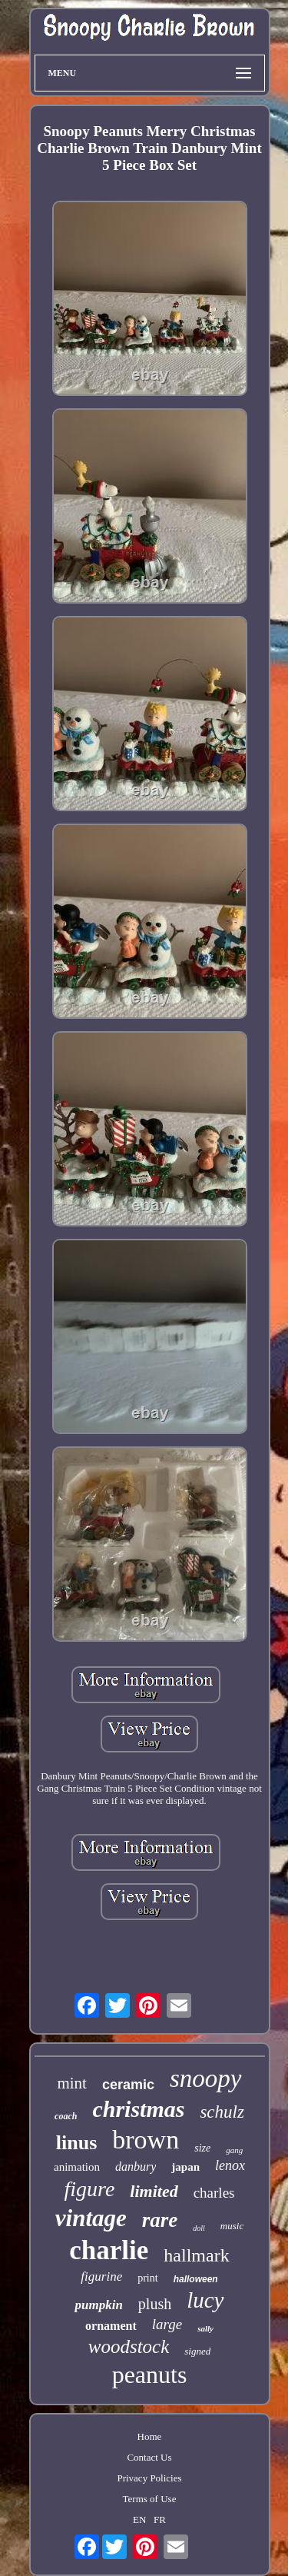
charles (214, 2193)
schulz (222, 2112)
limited (153, 2191)
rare (160, 2220)
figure (90, 2189)
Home (149, 2436)
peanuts (149, 2374)
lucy (205, 2300)
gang (234, 2150)
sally (205, 2328)
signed (197, 2351)
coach (66, 2116)
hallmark (196, 2255)
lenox (230, 2165)
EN (139, 2519)
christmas (138, 2109)
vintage (91, 2218)
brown (145, 2139)
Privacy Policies (149, 2478)
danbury (135, 2166)
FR (160, 2519)
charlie (108, 2250)
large (167, 2324)
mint (72, 2083)
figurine (101, 2276)
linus (77, 2143)
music (231, 2226)
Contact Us (149, 2457)
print (147, 2278)
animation (77, 2167)
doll (199, 2228)
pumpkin (98, 2305)
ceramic (128, 2084)
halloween (196, 2279)
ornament (111, 2325)
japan (185, 2167)
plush (154, 2303)
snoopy (206, 2078)
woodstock (129, 2346)
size (202, 2148)
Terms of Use (150, 2498)
